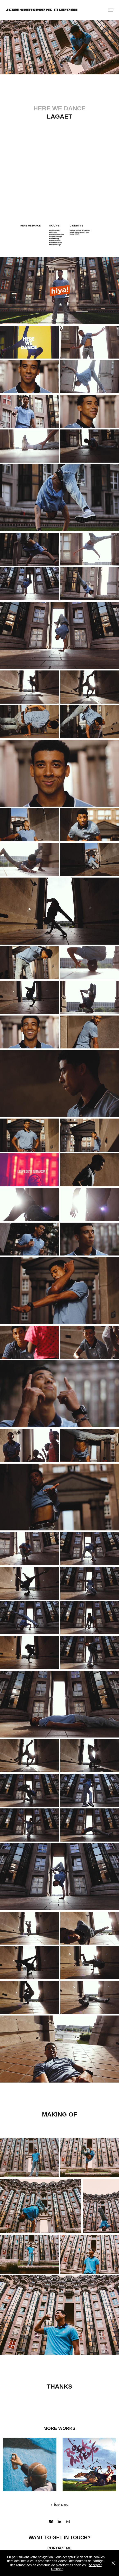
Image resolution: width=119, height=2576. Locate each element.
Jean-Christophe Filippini (42, 10)
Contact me (59, 2548)
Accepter (95, 2565)
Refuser (57, 2569)
